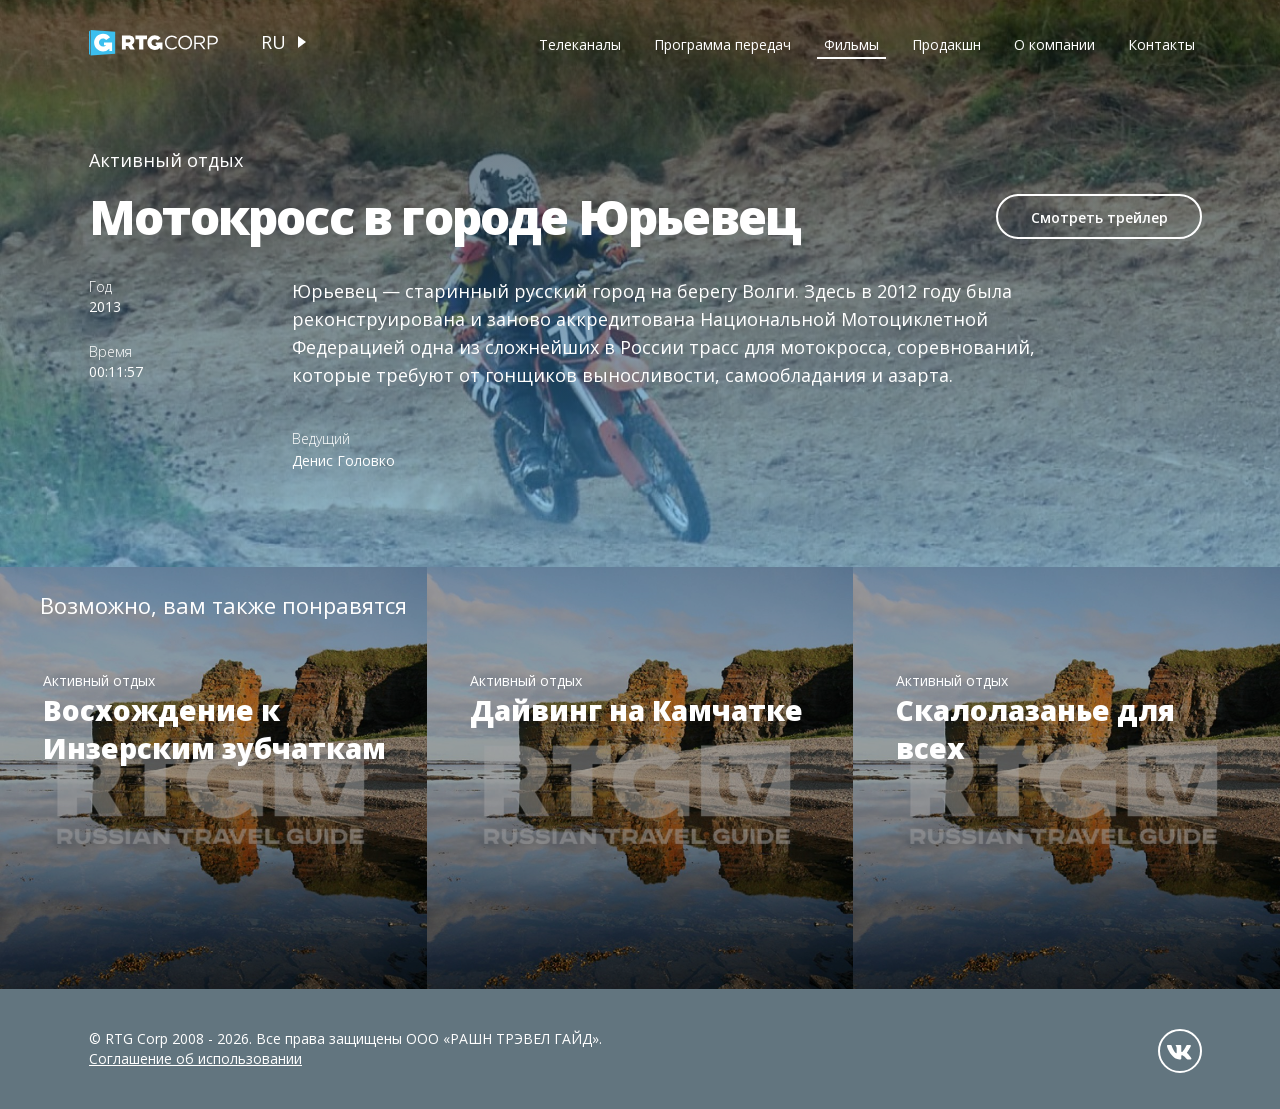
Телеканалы (580, 44)
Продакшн (946, 44)
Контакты (1161, 44)
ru (273, 42)
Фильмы (851, 44)
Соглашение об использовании (195, 1058)
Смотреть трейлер (1099, 217)
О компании (1054, 44)
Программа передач (722, 44)
